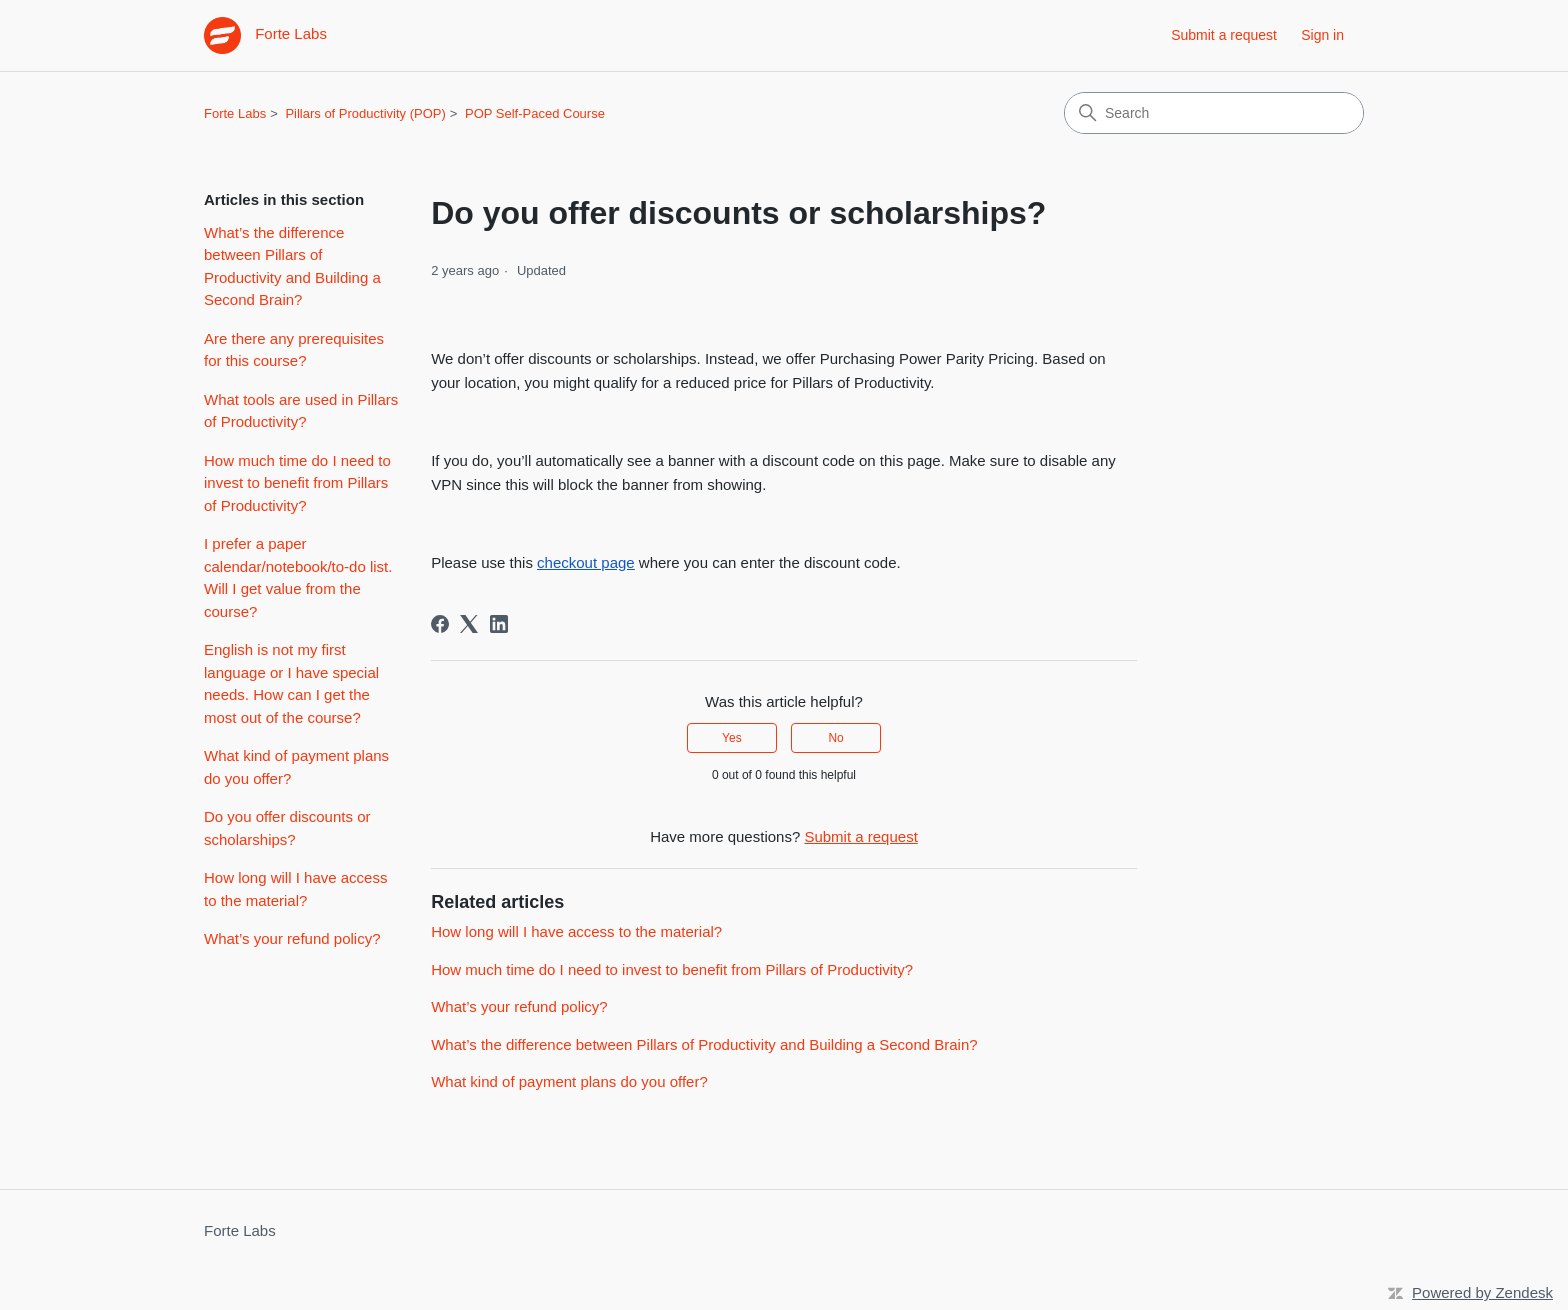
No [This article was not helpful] (835, 738)
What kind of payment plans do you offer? (296, 767)
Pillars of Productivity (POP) (365, 113)
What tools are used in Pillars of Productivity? (301, 411)
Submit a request (1224, 35)
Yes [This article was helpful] (732, 738)
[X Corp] (469, 624)
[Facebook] (440, 624)
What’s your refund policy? (292, 938)
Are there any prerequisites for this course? (294, 350)
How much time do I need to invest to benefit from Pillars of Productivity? (297, 483)
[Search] (1214, 113)
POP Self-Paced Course (535, 113)
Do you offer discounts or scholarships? (287, 828)
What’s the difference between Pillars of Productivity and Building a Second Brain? (292, 266)
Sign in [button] (1322, 35)
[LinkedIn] (499, 624)
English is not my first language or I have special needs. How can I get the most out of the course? (291, 683)
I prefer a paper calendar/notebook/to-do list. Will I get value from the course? (298, 577)
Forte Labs (235, 113)
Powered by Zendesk (1482, 1292)
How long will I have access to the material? (295, 889)
